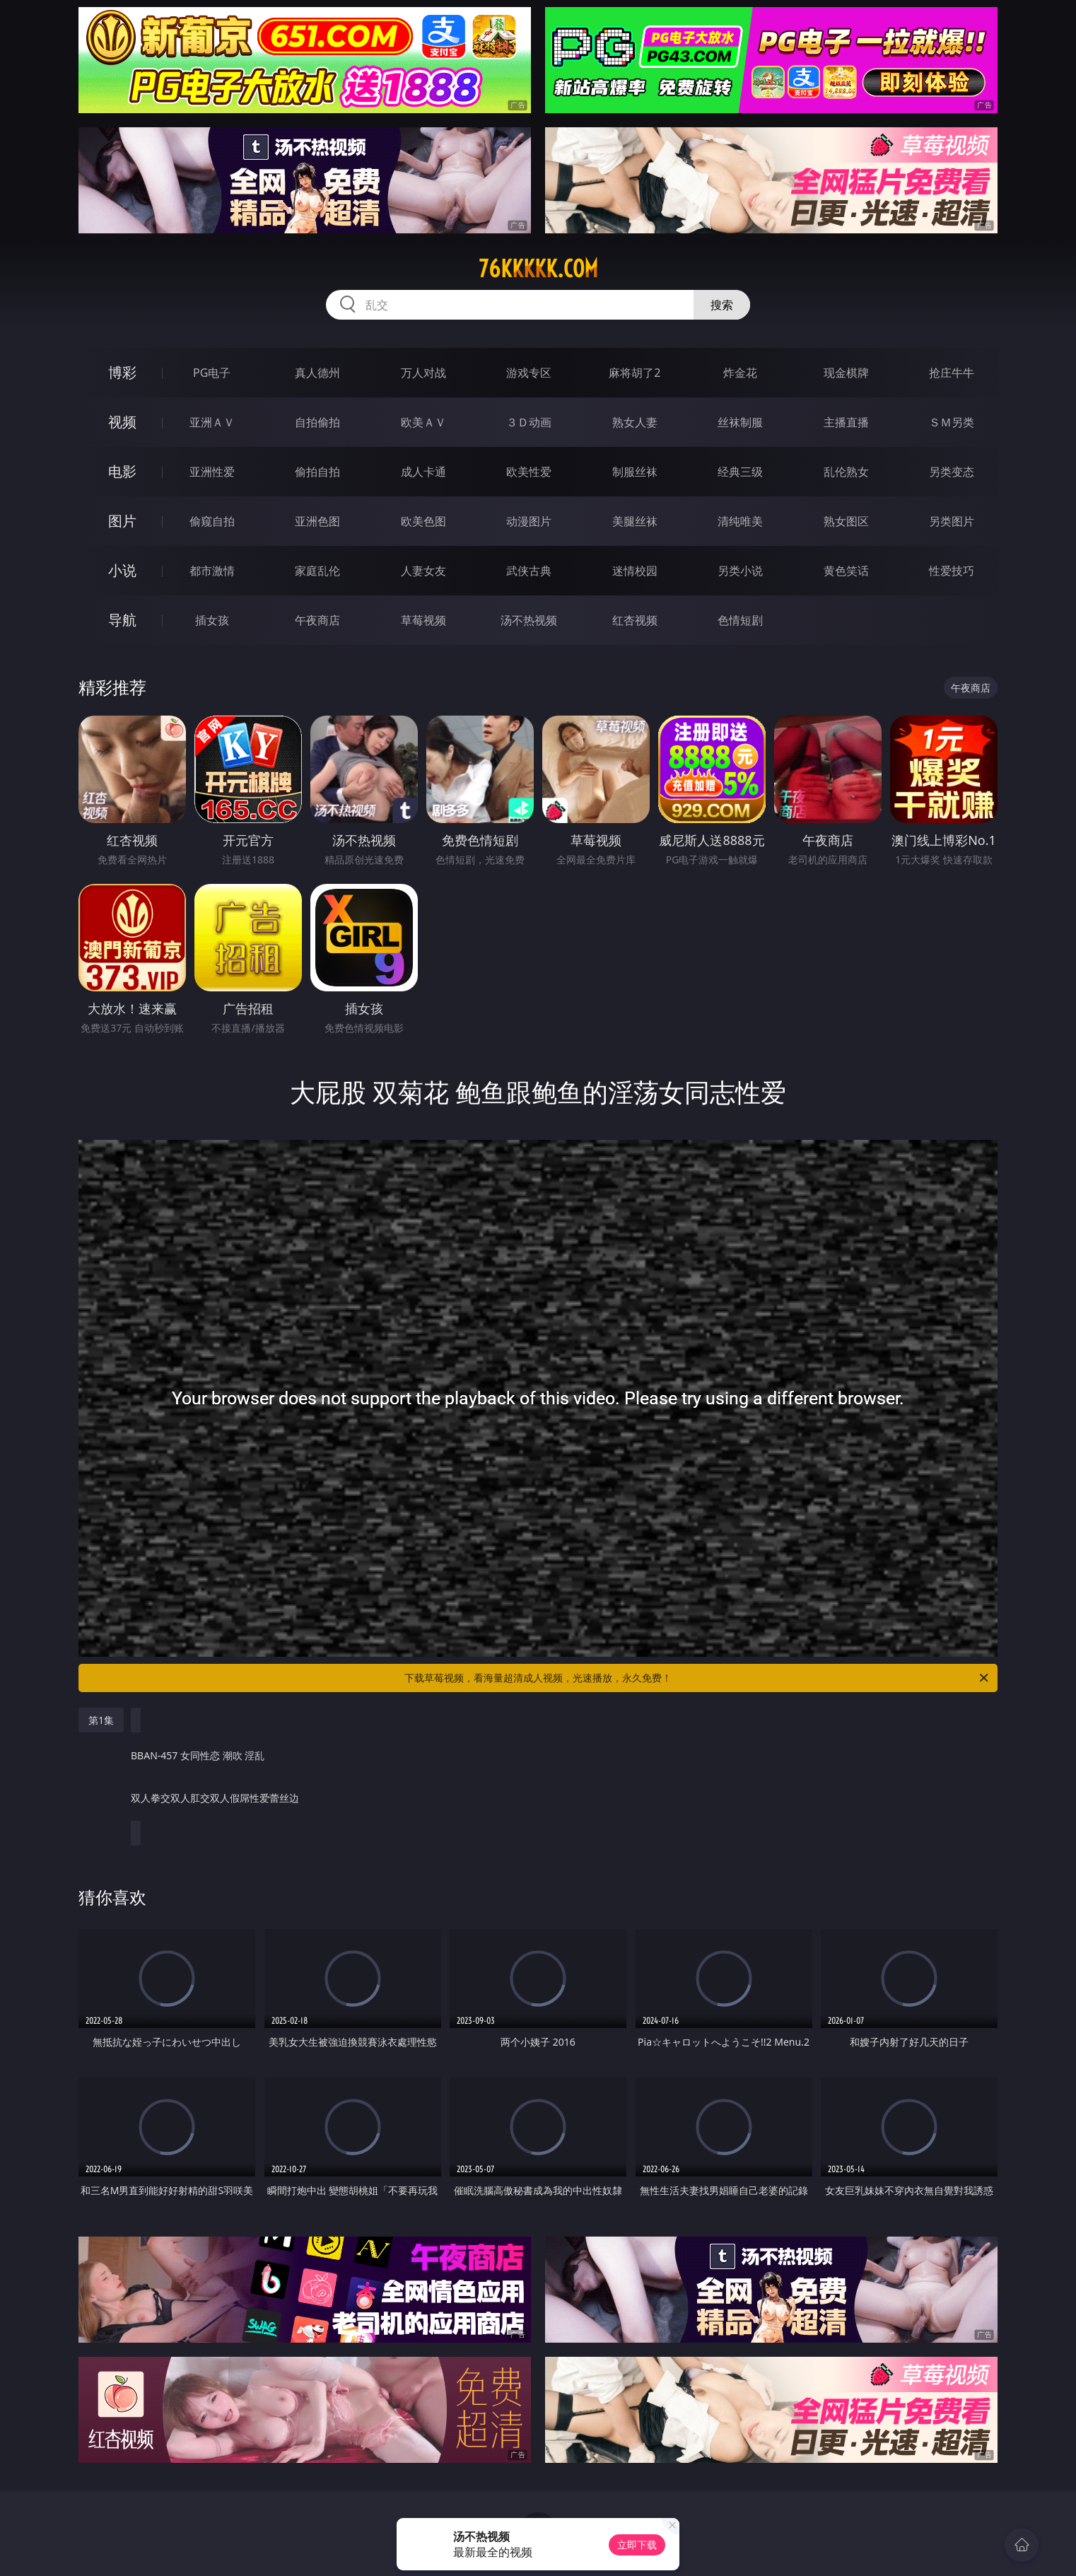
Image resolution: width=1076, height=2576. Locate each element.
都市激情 (212, 570)
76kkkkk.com (538, 269)
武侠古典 (528, 570)
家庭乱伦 (317, 570)
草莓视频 (423, 620)
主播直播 (846, 422)
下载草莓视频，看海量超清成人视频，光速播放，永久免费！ (697, 1677)
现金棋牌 (846, 372)
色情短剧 (740, 620)
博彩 (122, 372)
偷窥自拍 (212, 521)
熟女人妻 (634, 422)
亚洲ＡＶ (212, 422)
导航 (122, 619)
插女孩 (212, 620)
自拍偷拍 (317, 422)
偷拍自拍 (317, 471)
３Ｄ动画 (528, 422)
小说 (122, 570)
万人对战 (423, 372)
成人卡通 (423, 471)
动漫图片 (528, 521)
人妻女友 (423, 570)
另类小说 (740, 570)
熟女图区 (846, 521)
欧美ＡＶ (423, 422)
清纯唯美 (740, 521)
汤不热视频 (529, 620)
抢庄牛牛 (951, 372)
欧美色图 (423, 521)
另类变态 (951, 471)
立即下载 (637, 2544)
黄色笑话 (846, 570)
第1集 (101, 1720)
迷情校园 (634, 570)
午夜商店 (317, 620)
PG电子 (211, 372)
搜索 (721, 305)
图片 (122, 520)
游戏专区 (528, 372)
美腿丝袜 (634, 521)
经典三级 (740, 471)
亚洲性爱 (212, 471)
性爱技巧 (951, 570)
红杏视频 (634, 620)
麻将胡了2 (634, 372)
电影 (122, 471)
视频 (122, 421)
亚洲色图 (317, 521)
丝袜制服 (740, 422)
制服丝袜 (634, 471)
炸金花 (740, 372)
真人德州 (317, 372)
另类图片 (951, 521)
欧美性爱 (528, 471)
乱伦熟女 (846, 471)
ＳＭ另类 (951, 422)
